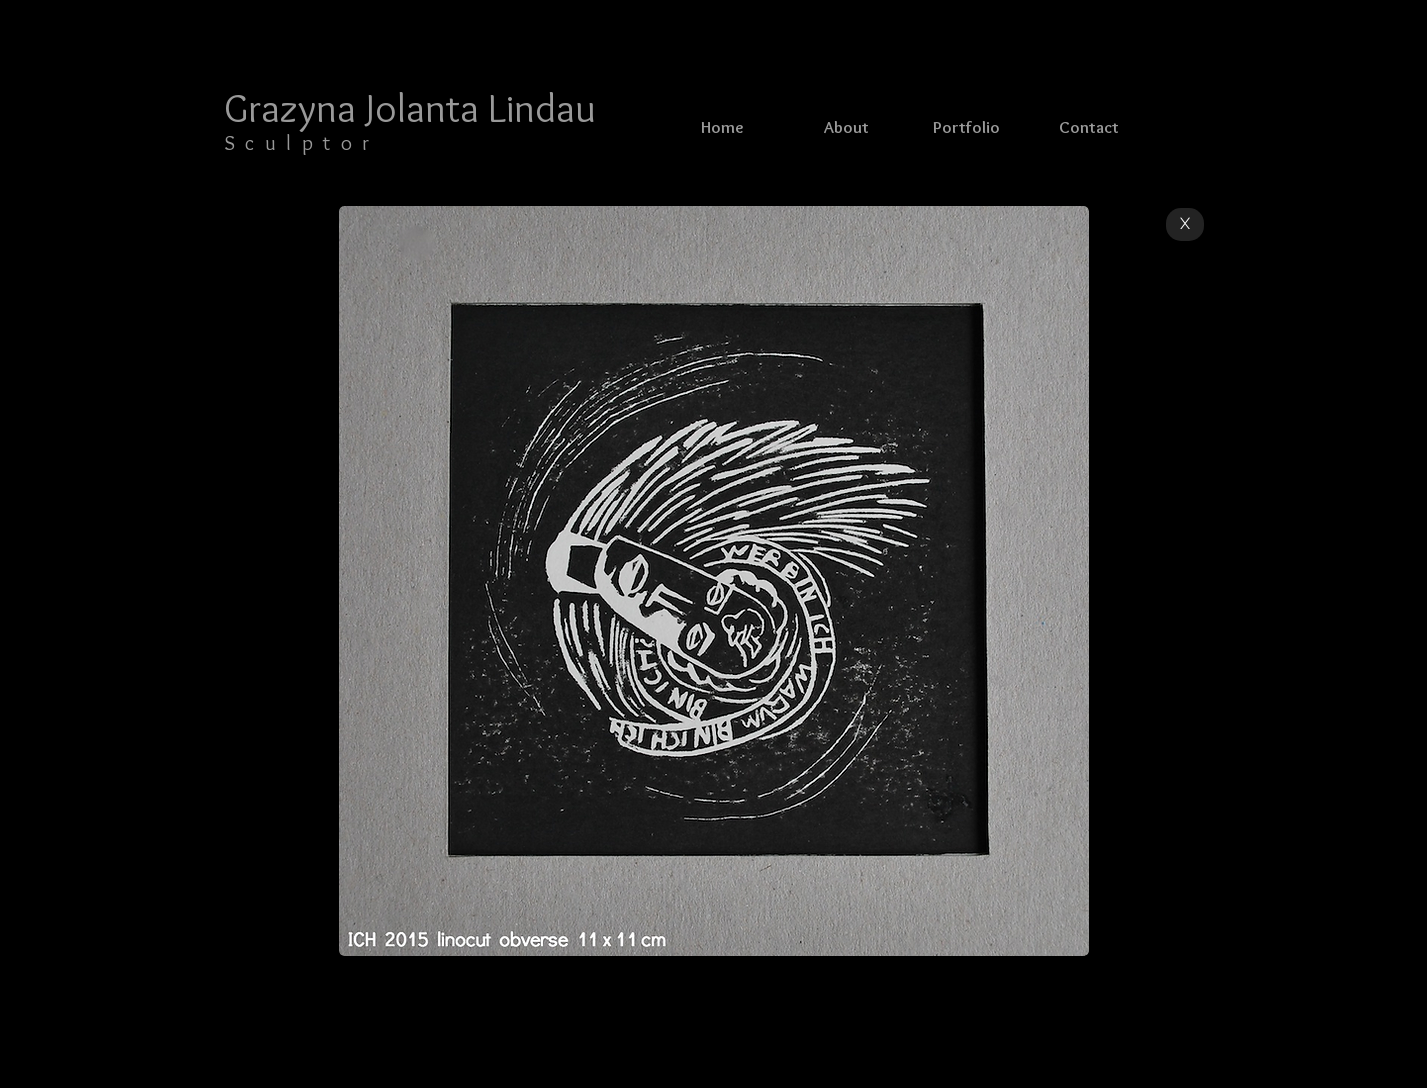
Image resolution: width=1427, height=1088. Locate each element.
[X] (1185, 224)
